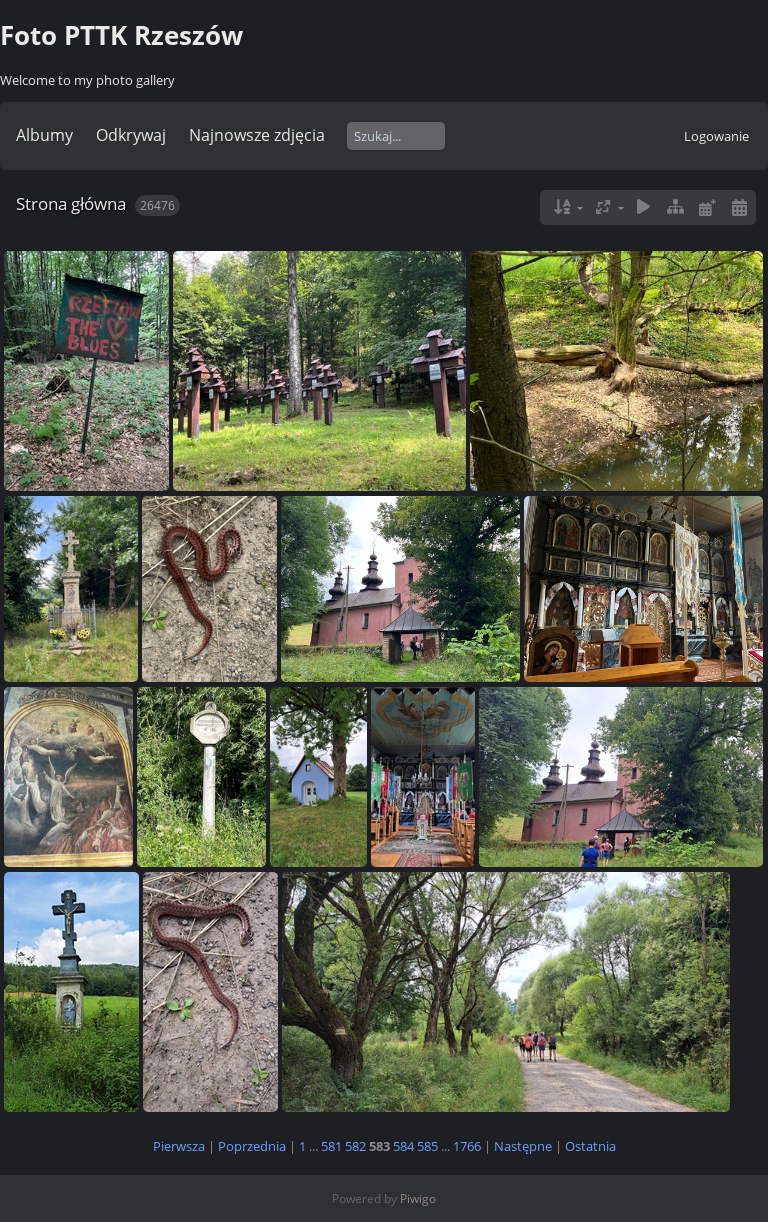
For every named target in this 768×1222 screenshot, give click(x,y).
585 (427, 1146)
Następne (523, 1146)
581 (331, 1146)
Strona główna (71, 203)
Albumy (44, 135)
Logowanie (716, 136)
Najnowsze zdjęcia (257, 135)
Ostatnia (590, 1146)
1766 (467, 1146)
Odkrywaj (131, 135)
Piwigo (418, 1198)
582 (355, 1146)
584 (403, 1146)
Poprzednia (252, 1146)
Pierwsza (179, 1146)
